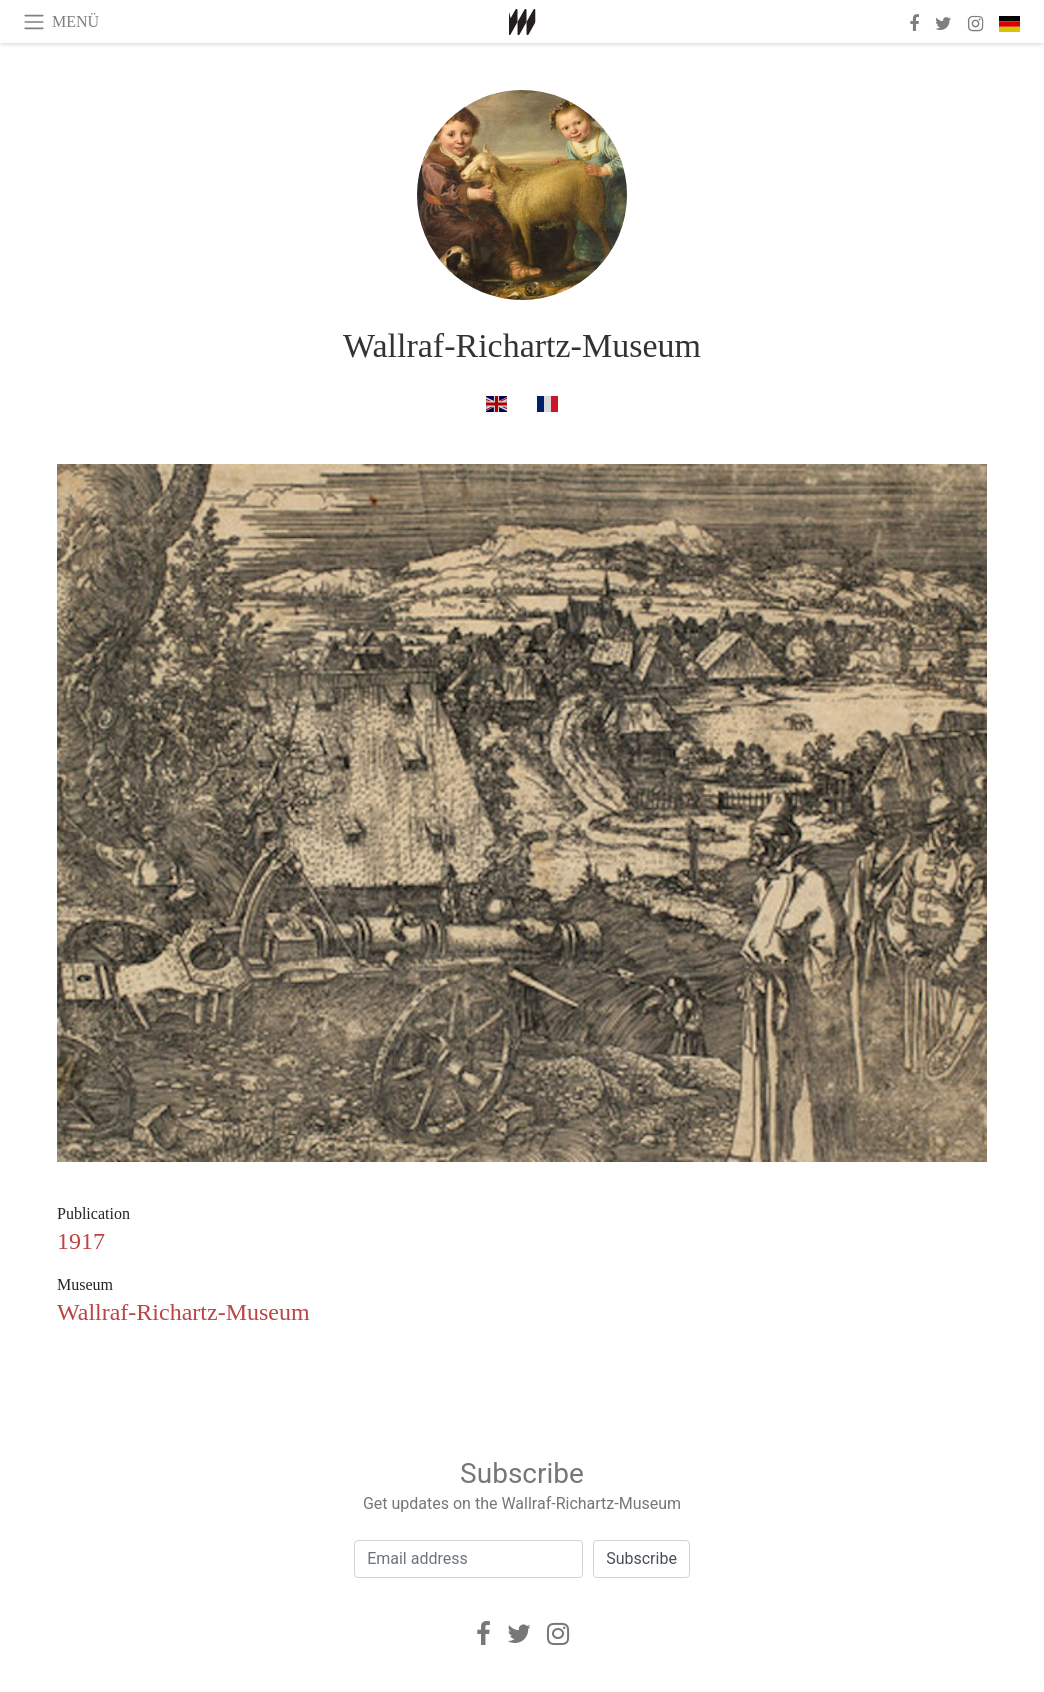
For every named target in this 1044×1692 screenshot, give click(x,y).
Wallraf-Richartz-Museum (522, 345)
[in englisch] (496, 403)
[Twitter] (519, 1634)
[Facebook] (483, 1634)
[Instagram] (558, 1634)
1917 (81, 1241)
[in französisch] (547, 403)
